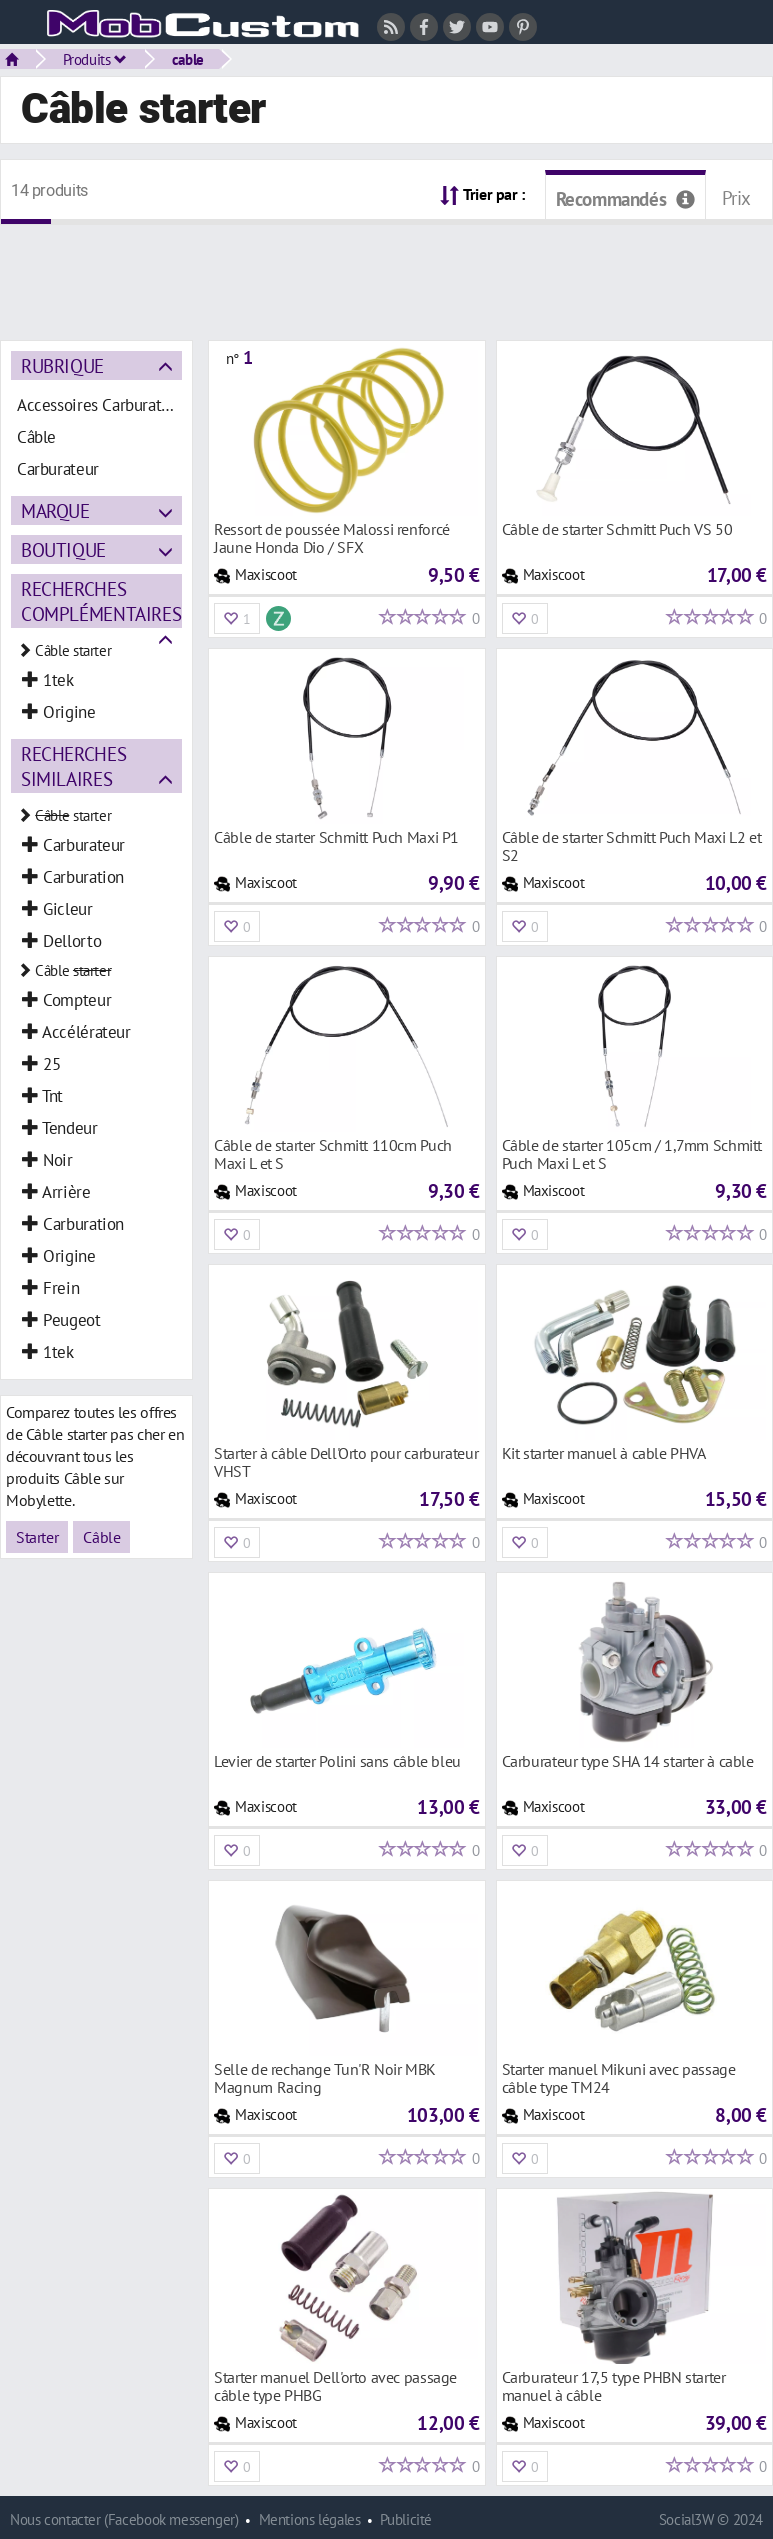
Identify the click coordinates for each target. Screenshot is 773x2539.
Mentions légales (310, 2519)
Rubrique (62, 365)
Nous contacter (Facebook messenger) (124, 2519)
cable (188, 59)
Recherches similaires (73, 766)
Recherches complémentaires (101, 601)
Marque (55, 510)
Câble (101, 1537)
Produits (95, 59)
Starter (37, 1537)
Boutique (63, 549)
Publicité (406, 2519)
